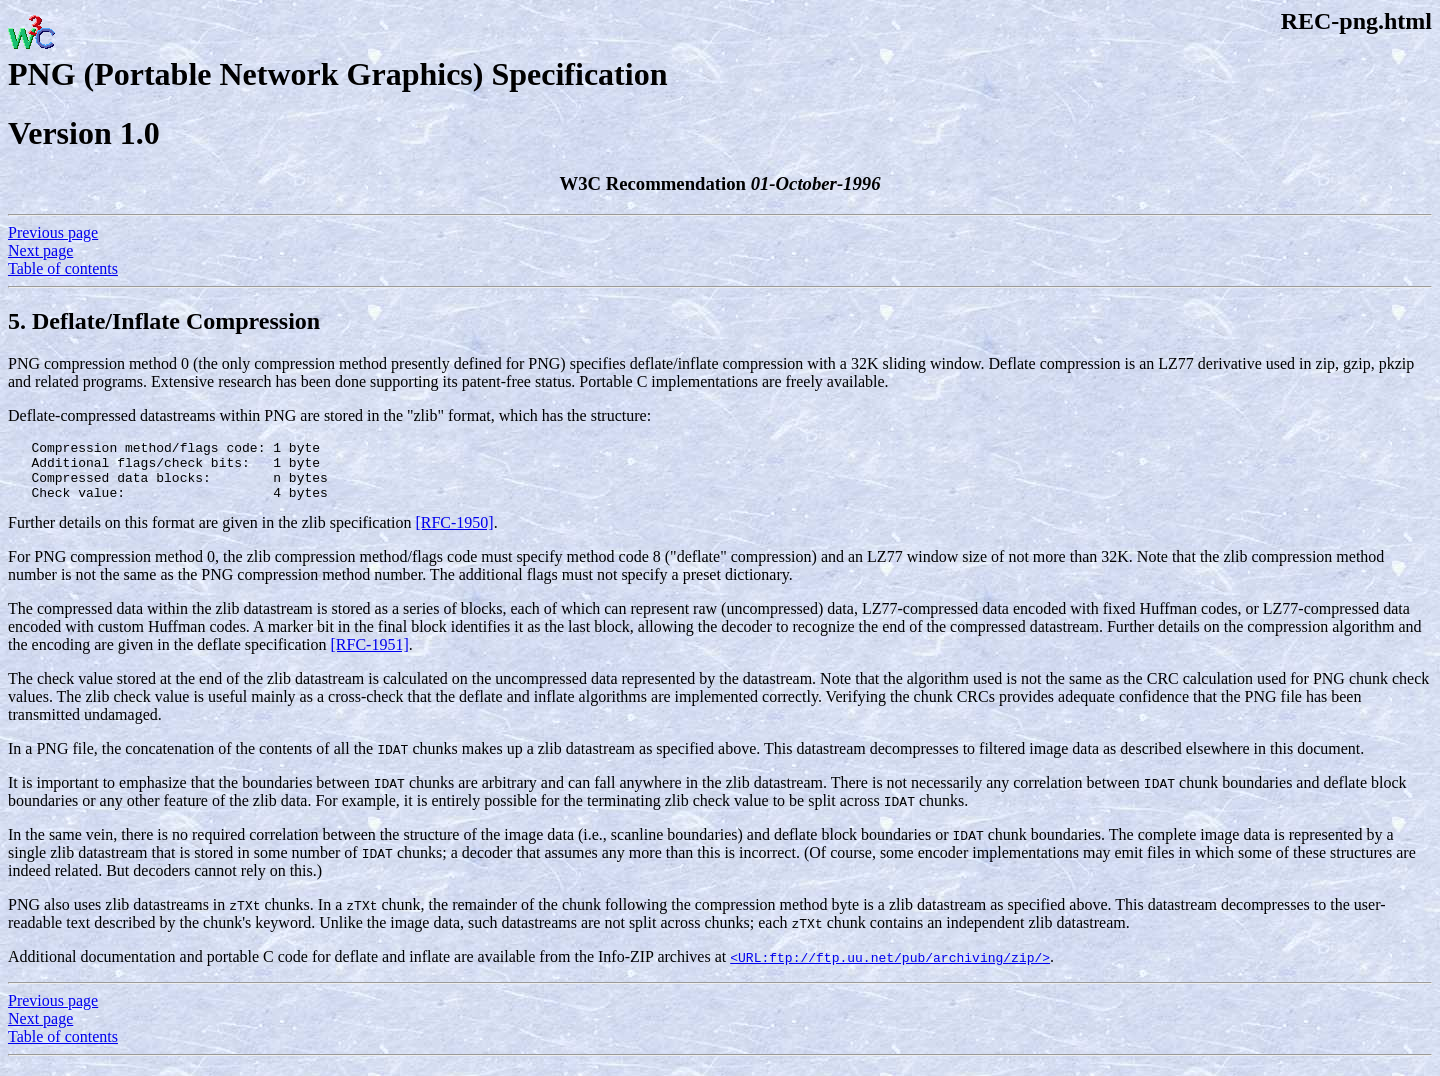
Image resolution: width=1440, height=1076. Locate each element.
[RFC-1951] (370, 656)
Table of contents (63, 268)
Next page (40, 250)
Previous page (53, 232)
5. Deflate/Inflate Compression (164, 321)
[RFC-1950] (454, 534)
